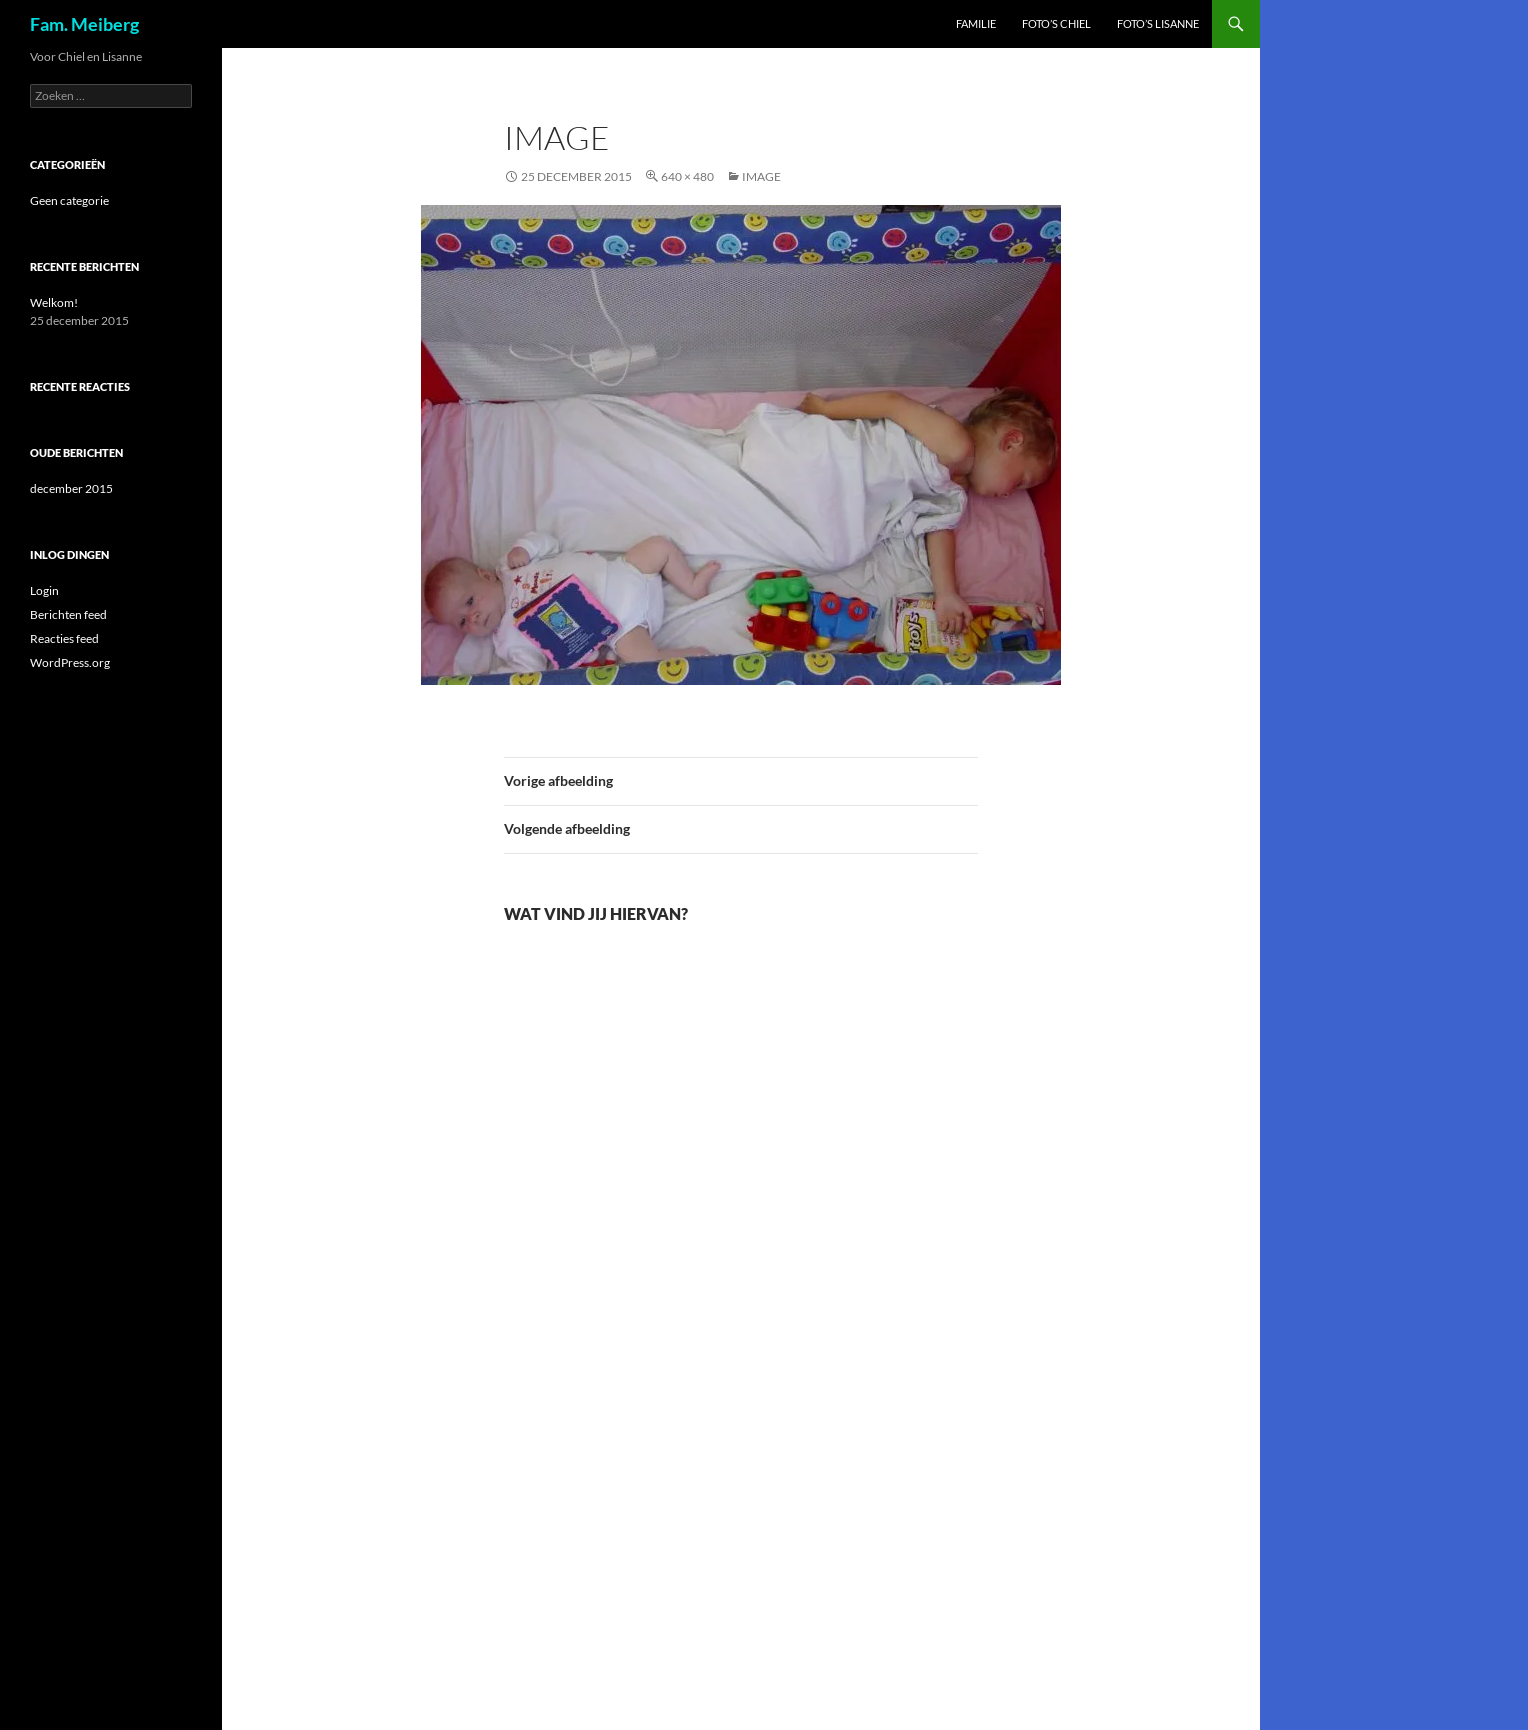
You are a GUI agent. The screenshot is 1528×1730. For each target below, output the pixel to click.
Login (44, 590)
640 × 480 (687, 176)
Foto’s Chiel (1056, 23)
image (761, 176)
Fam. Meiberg (84, 24)
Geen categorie (69, 200)
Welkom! (54, 302)
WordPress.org (70, 662)
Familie (976, 23)
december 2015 (71, 488)
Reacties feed (64, 638)
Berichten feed (68, 614)
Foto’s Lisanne (1158, 23)
